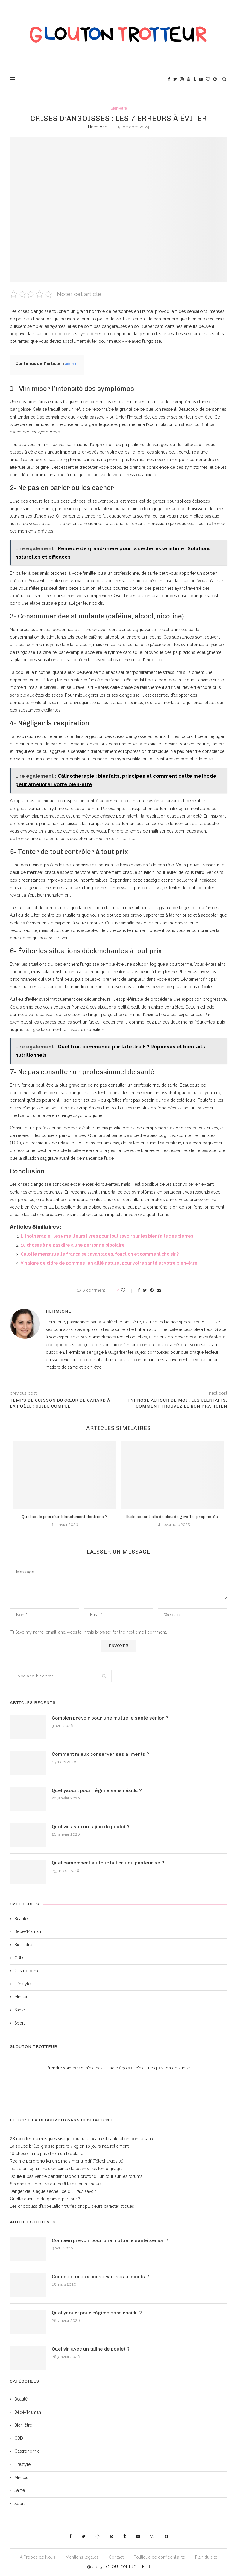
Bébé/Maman (27, 1931)
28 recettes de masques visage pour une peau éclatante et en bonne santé (82, 2138)
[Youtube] (201, 79)
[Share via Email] (159, 1290)
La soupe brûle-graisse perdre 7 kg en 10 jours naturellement (69, 2146)
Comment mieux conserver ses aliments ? (100, 1754)
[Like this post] (127, 1290)
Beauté (21, 1918)
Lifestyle (22, 1983)
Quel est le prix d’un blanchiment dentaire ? (64, 1516)
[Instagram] (182, 79)
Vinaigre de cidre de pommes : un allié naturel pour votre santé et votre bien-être (109, 1263)
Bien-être (118, 108)
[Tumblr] (194, 79)
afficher (70, 364)
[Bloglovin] (208, 79)
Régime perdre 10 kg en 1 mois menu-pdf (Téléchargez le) (67, 2161)
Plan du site (206, 2557)
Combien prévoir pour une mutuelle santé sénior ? (110, 1718)
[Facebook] (169, 79)
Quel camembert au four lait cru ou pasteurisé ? (108, 1863)
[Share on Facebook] (139, 1290)
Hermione (97, 127)
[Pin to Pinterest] (152, 1290)
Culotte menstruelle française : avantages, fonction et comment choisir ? (100, 1254)
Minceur (22, 1996)
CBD (18, 1957)
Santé (19, 2010)
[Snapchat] (215, 79)
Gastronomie (27, 1970)
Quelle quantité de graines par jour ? (45, 2198)
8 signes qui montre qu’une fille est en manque (55, 2183)
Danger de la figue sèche (34, 2191)
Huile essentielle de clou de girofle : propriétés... (173, 1516)
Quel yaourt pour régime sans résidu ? (97, 1790)
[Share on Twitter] (145, 1290)
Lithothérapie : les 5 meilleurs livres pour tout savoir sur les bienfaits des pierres (107, 1236)
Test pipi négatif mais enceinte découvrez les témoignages (67, 2168)
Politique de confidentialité (159, 2557)
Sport (19, 2023)
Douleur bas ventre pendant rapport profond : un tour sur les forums (76, 2176)
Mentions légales (82, 2557)
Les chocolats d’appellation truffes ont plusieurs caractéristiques (72, 2206)
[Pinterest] (188, 79)
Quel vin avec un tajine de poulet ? (91, 1826)
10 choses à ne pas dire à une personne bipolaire (73, 1245)
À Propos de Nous (37, 2557)
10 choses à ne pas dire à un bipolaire (46, 2153)
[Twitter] (175, 79)
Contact (116, 2557)
